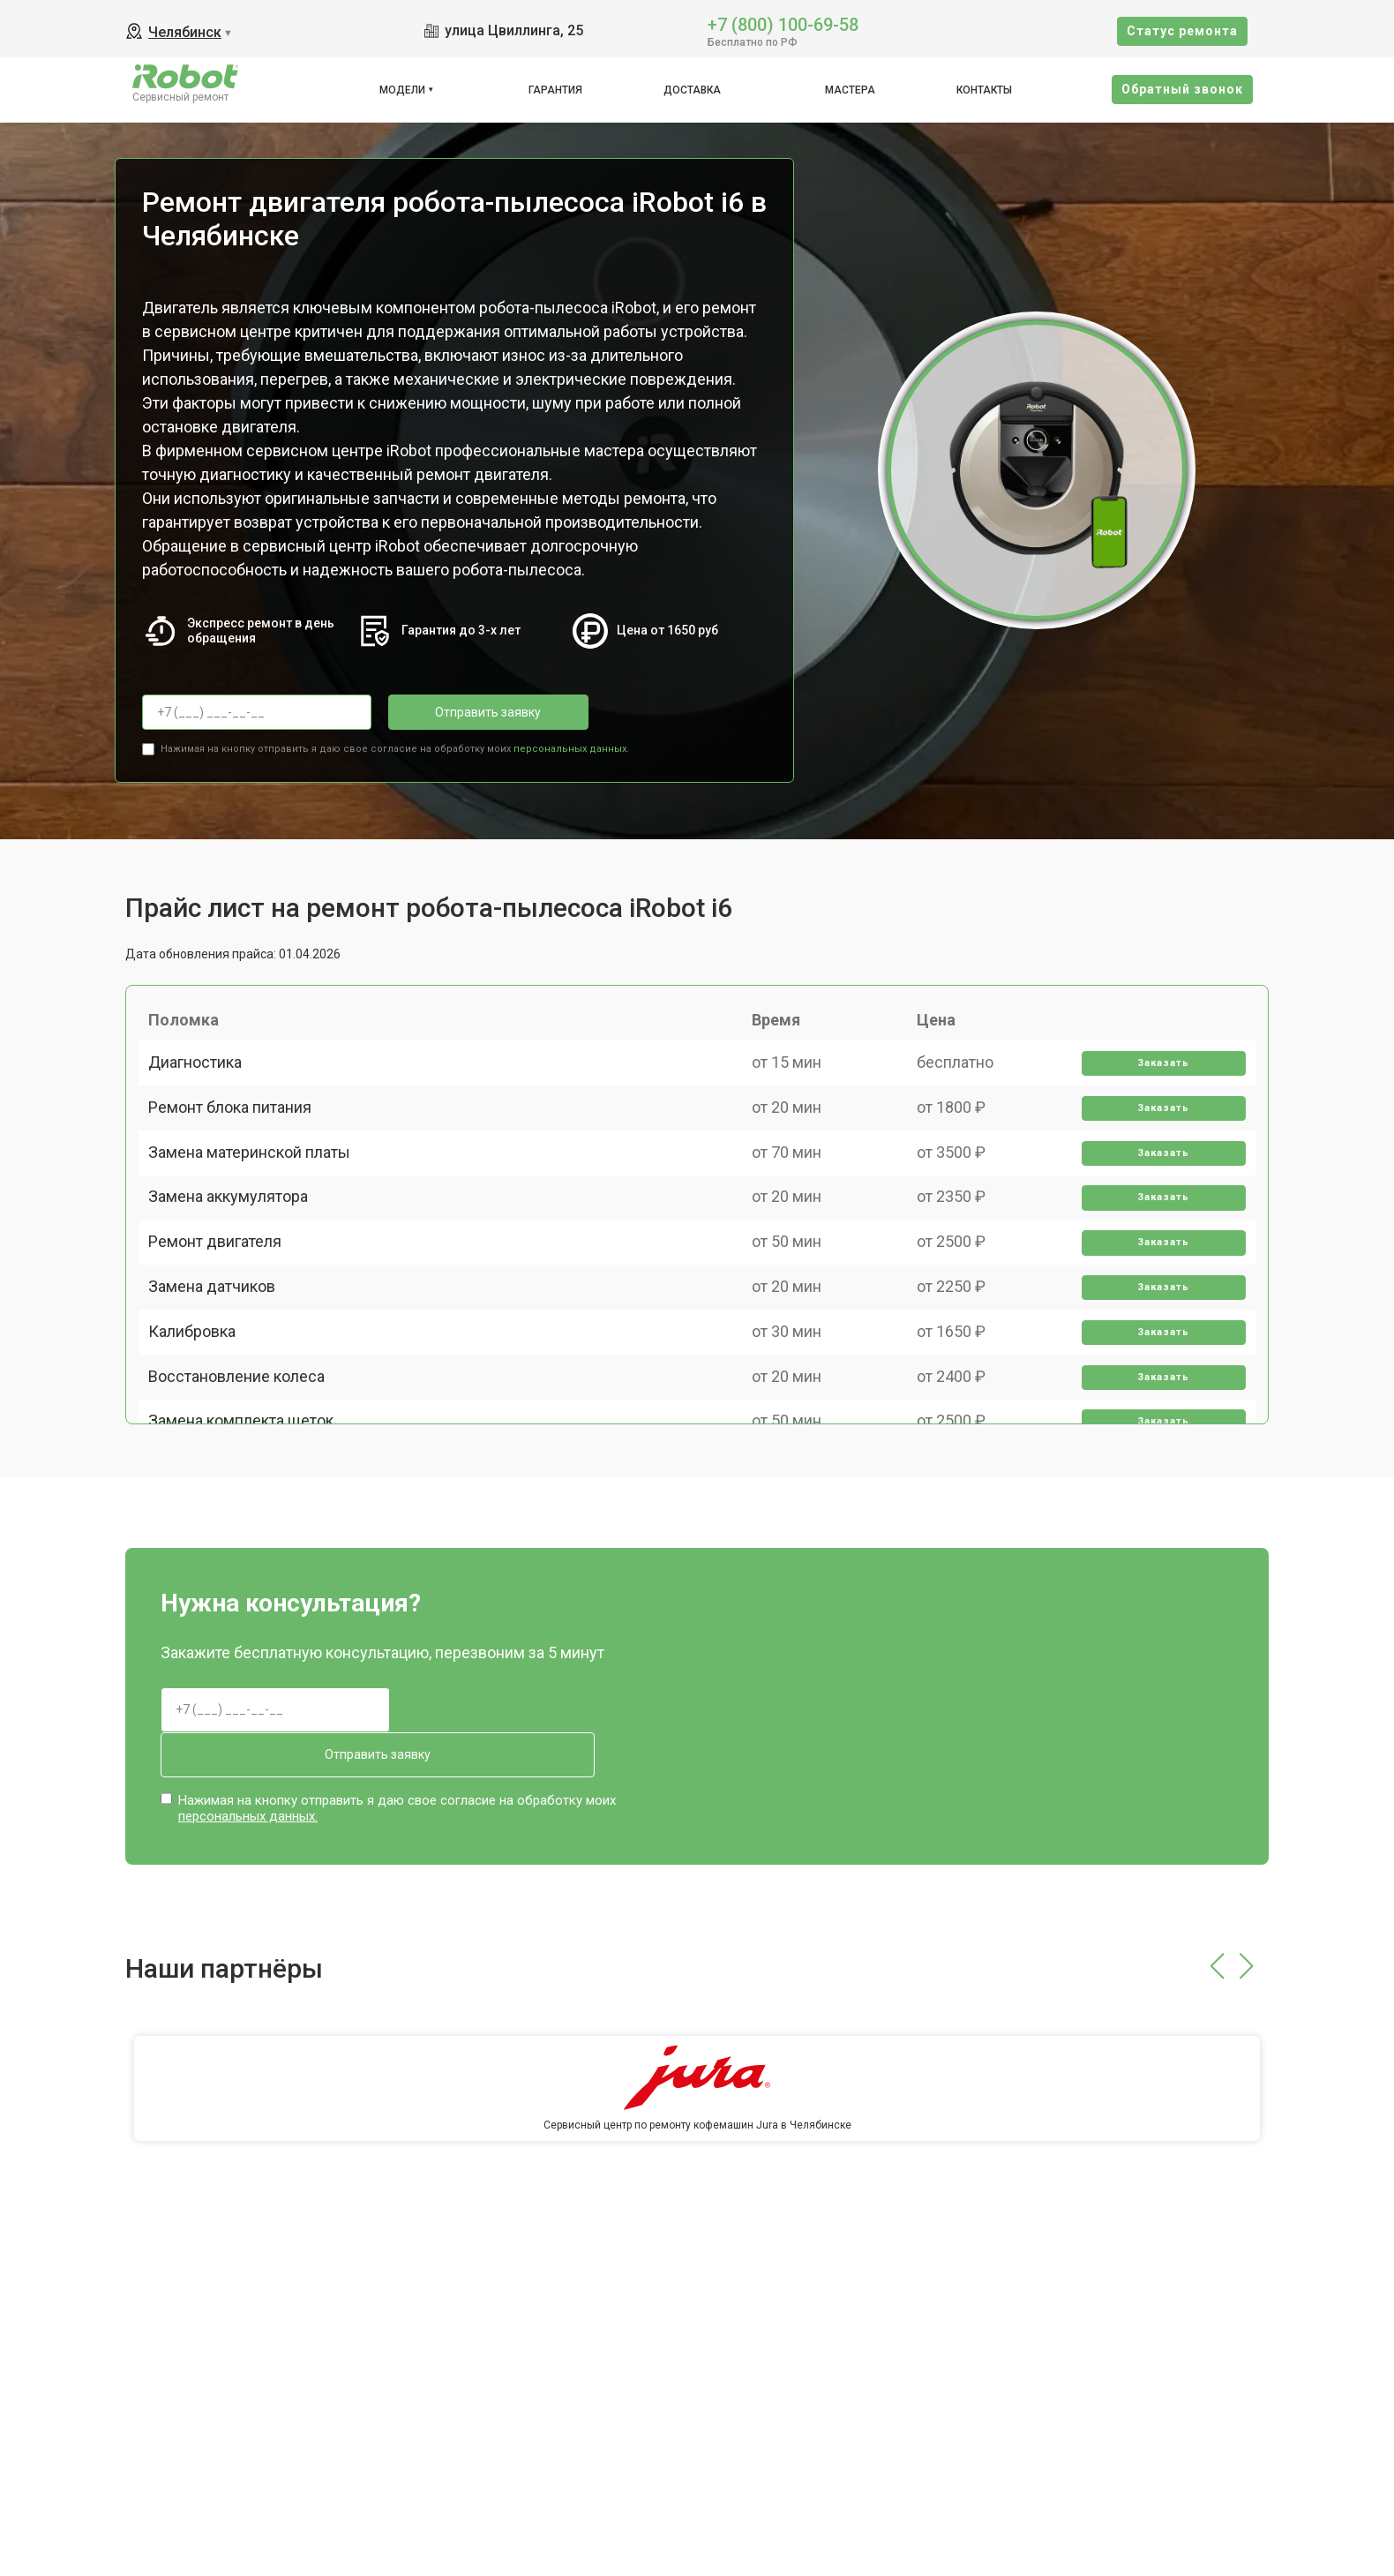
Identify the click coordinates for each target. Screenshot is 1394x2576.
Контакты (984, 90)
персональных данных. (571, 742)
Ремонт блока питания (237, 1142)
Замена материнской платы (257, 1203)
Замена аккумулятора (236, 1265)
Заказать (1157, 1081)
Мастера (850, 90)
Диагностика (203, 1080)
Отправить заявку (459, 712)
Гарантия (555, 90)
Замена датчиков (219, 1387)
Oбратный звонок (1182, 89)
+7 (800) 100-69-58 (783, 23)
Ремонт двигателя (222, 1326)
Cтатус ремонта (1182, 31)
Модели (402, 90)
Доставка (692, 90)
